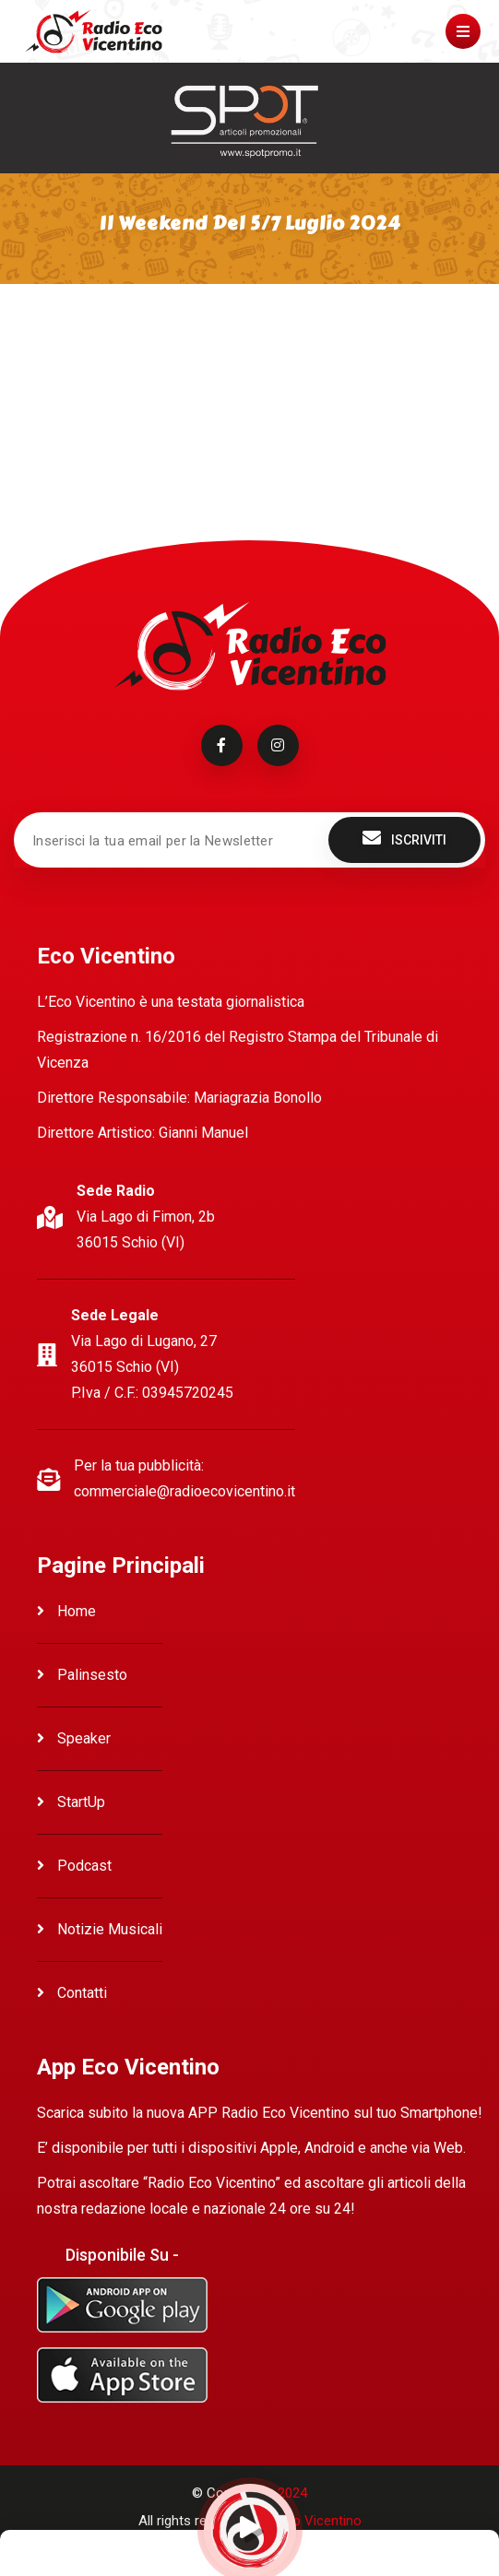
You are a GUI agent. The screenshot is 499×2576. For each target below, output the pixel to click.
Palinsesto (82, 1675)
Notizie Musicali (99, 1929)
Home (66, 1611)
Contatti (72, 1993)
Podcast (74, 1865)
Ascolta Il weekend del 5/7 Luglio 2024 (141, 351)
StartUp (71, 1802)
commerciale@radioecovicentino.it (184, 1491)
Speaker (74, 1738)
